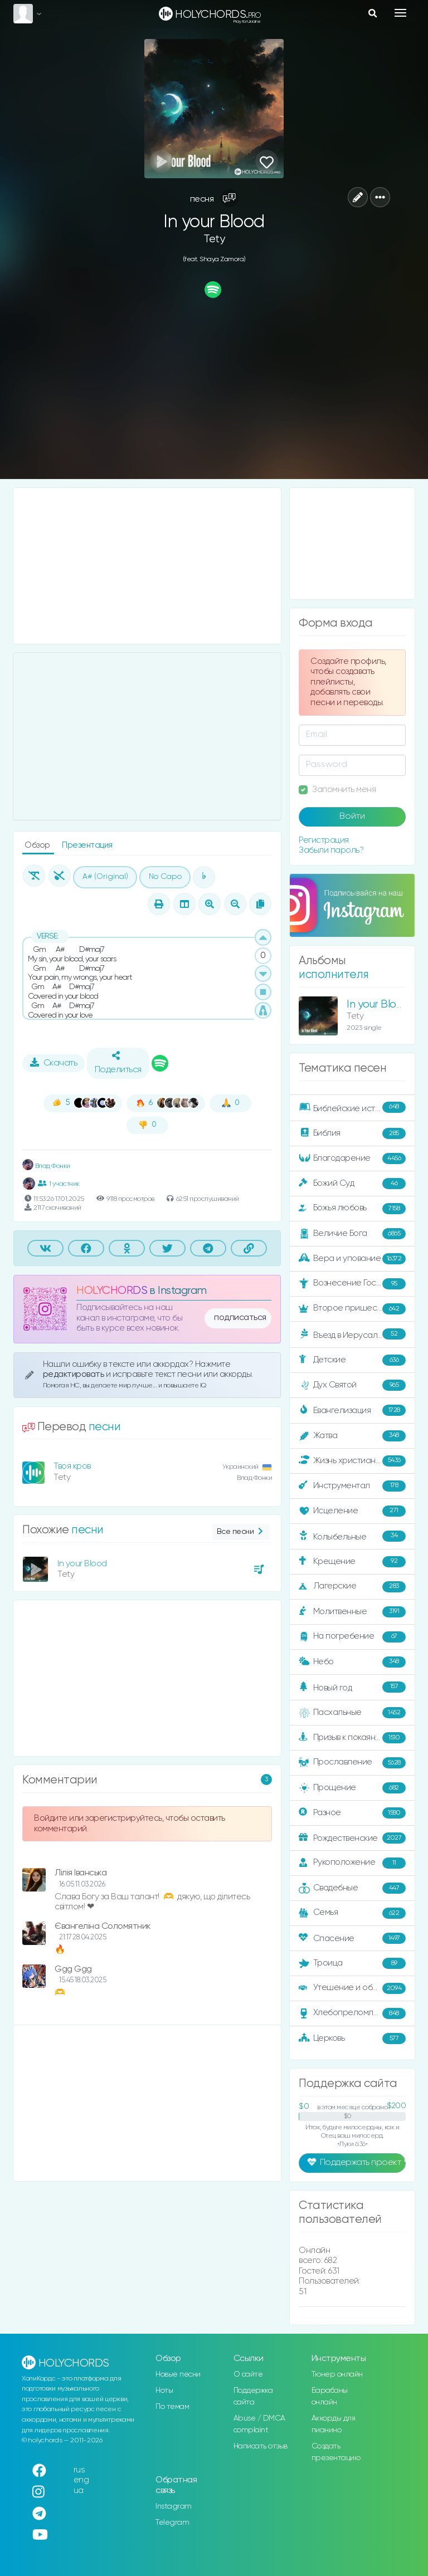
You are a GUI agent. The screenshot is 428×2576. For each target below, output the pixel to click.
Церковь (352, 2038)
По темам (172, 2407)
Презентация (87, 845)
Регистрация (324, 840)
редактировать (74, 1374)
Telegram (172, 2522)
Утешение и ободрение (353, 1988)
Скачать (53, 1063)
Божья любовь (352, 1208)
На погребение (352, 1637)
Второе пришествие (352, 1308)
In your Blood (82, 1564)
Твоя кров (72, 1466)
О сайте (248, 2374)
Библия (352, 1133)
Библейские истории (352, 1108)
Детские (352, 1360)
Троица (352, 1963)
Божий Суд (352, 1183)
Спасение (352, 1938)
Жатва (352, 1435)
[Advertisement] (214, 390)
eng (81, 2480)
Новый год (352, 1687)
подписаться (240, 1317)
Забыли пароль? (331, 850)
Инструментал (352, 1486)
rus (79, 2470)
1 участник (59, 1183)
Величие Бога (352, 1233)
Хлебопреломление (352, 2013)
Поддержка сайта (253, 2396)
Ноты (164, 2390)
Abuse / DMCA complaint (259, 2424)
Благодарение (352, 1158)
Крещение (352, 1561)
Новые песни (178, 2374)
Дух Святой (352, 1385)
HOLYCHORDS (111, 1291)
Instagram (173, 2506)
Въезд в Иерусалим (352, 1334)
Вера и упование (352, 1258)
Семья (352, 1913)
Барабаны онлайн (330, 2396)
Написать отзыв (261, 2446)
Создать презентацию (336, 2452)
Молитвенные (352, 1611)
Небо (352, 1662)
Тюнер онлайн (337, 2374)
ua (79, 2490)
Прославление (352, 1762)
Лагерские (352, 1586)
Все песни (241, 1532)
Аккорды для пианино (334, 2424)
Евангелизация (352, 1410)
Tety (214, 239)
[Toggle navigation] (400, 13)
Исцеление (352, 1511)
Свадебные (352, 1888)
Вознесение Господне (352, 1283)
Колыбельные (352, 1536)
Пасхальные (352, 1712)
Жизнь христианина (352, 1461)
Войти (352, 816)
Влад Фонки (46, 1166)
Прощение (352, 1787)
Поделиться (118, 1062)
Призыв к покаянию (352, 1737)
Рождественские (352, 1838)
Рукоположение (352, 1863)
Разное (352, 1813)
